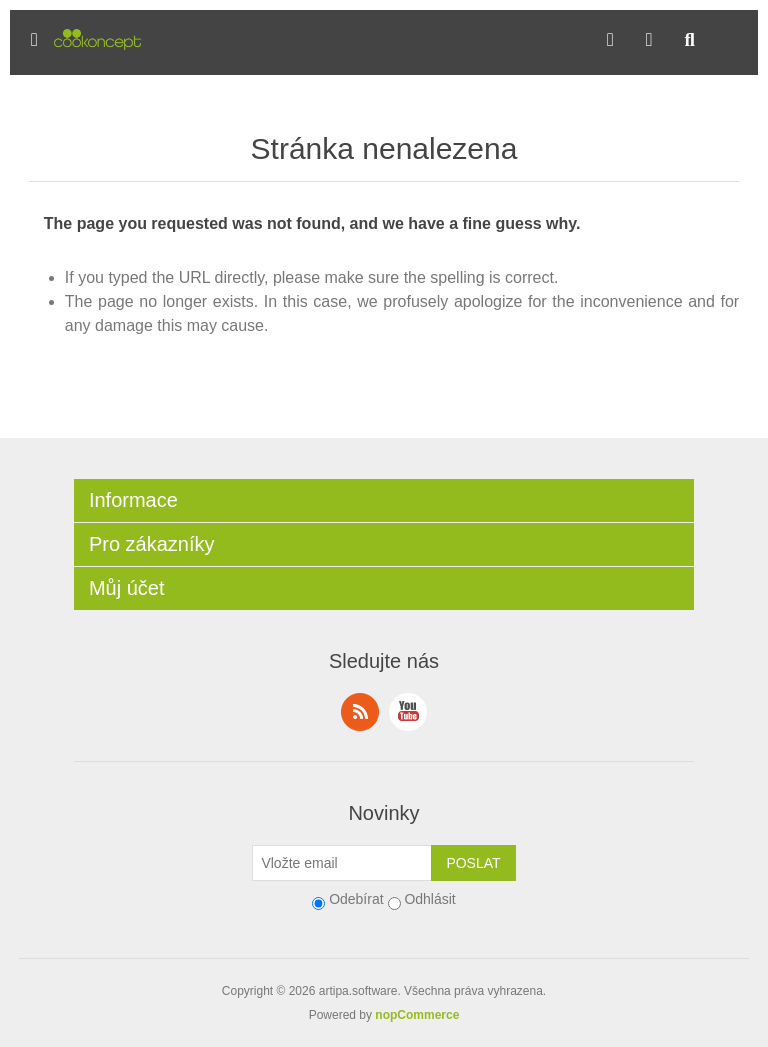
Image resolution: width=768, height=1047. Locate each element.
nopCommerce (417, 1015)
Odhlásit (429, 899)
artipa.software (358, 991)
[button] (34, 40)
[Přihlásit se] (342, 863)
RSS (360, 712)
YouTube (408, 712)
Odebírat (356, 899)
